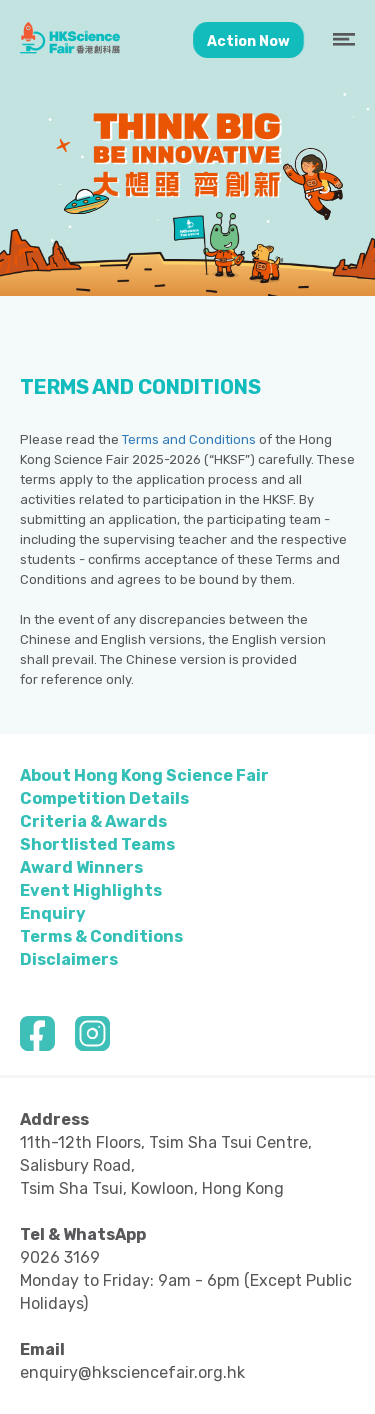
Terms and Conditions (189, 439)
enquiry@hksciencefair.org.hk (132, 1372)
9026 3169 (60, 1257)
